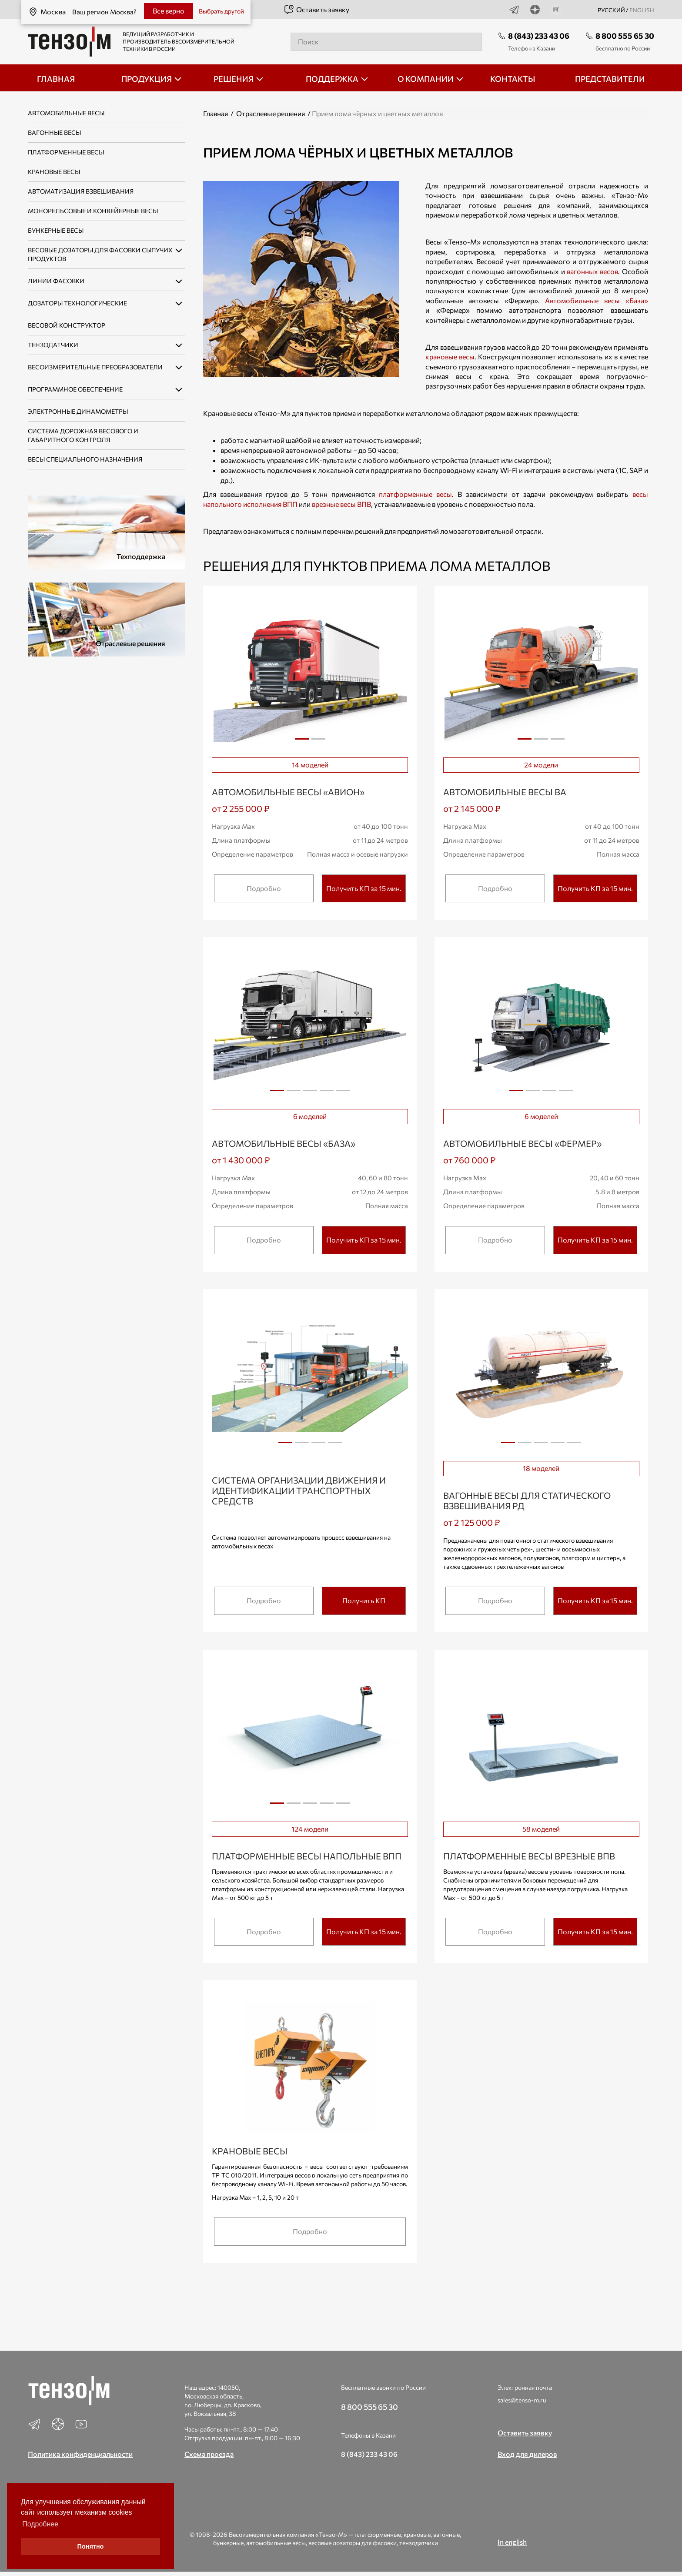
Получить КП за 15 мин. (363, 888)
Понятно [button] (90, 2546)
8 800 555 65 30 (624, 35)
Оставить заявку (316, 9)
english (641, 10)
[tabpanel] (310, 672)
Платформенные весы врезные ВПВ (529, 1856)
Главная (215, 113)
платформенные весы (415, 494)
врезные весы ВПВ (341, 504)
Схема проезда (209, 2454)
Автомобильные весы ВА (504, 792)
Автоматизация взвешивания (81, 191)
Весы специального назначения (85, 459)
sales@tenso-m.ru (522, 2400)
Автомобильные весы (66, 113)
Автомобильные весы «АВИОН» (288, 792)
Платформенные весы (66, 152)
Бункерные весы (56, 230)
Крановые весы (54, 171)
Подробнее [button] (40, 2524)
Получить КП (363, 1600)
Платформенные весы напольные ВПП (306, 1856)
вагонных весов (592, 271)
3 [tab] (558, 742)
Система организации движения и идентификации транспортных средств (299, 1490)
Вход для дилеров (527, 2454)
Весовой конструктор (66, 325)
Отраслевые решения (270, 113)
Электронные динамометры (78, 411)
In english (512, 2542)
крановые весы (450, 356)
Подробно (264, 888)
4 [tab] (327, 1094)
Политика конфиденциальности (80, 2454)
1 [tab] (302, 739)
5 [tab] (343, 1094)
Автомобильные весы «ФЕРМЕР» (522, 1143)
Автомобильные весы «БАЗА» (283, 1143)
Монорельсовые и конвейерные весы (93, 210)
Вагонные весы (54, 132)
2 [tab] (318, 742)
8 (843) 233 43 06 (538, 35)
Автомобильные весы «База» (596, 300)
